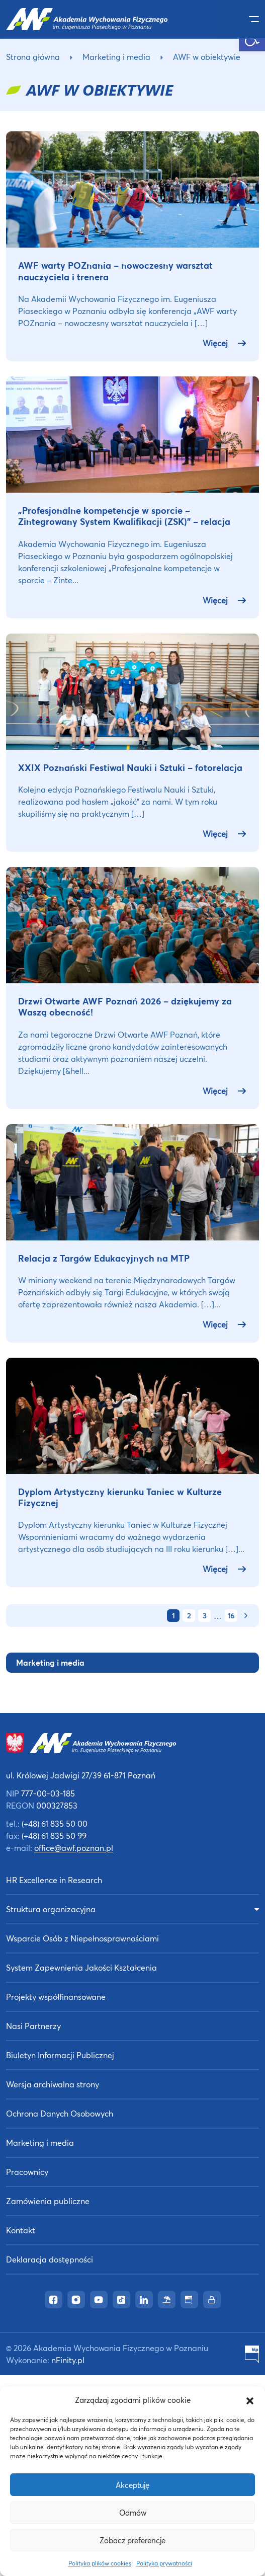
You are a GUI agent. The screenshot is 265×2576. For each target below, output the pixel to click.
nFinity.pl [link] (67, 2360)
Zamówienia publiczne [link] (48, 2201)
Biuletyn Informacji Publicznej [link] (60, 2055)
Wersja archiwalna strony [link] (52, 2084)
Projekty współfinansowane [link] (56, 1996)
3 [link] (204, 1615)
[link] (110, 19)
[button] (250, 2400)
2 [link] (189, 1615)
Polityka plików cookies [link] (99, 2563)
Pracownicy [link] (27, 2171)
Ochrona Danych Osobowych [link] (59, 2113)
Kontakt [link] (20, 2230)
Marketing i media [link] (116, 56)
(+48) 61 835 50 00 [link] (54, 1823)
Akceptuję (132, 2485)
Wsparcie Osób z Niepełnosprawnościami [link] (82, 1938)
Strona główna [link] (33, 56)
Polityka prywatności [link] (164, 2563)
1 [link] (173, 1615)
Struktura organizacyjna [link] (51, 1909)
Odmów (132, 2513)
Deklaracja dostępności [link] (49, 2259)
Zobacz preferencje (132, 2540)
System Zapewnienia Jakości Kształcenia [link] (81, 1967)
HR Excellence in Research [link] (54, 1880)
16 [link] (231, 1615)
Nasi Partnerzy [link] (33, 2025)
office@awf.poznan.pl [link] (73, 1847)
